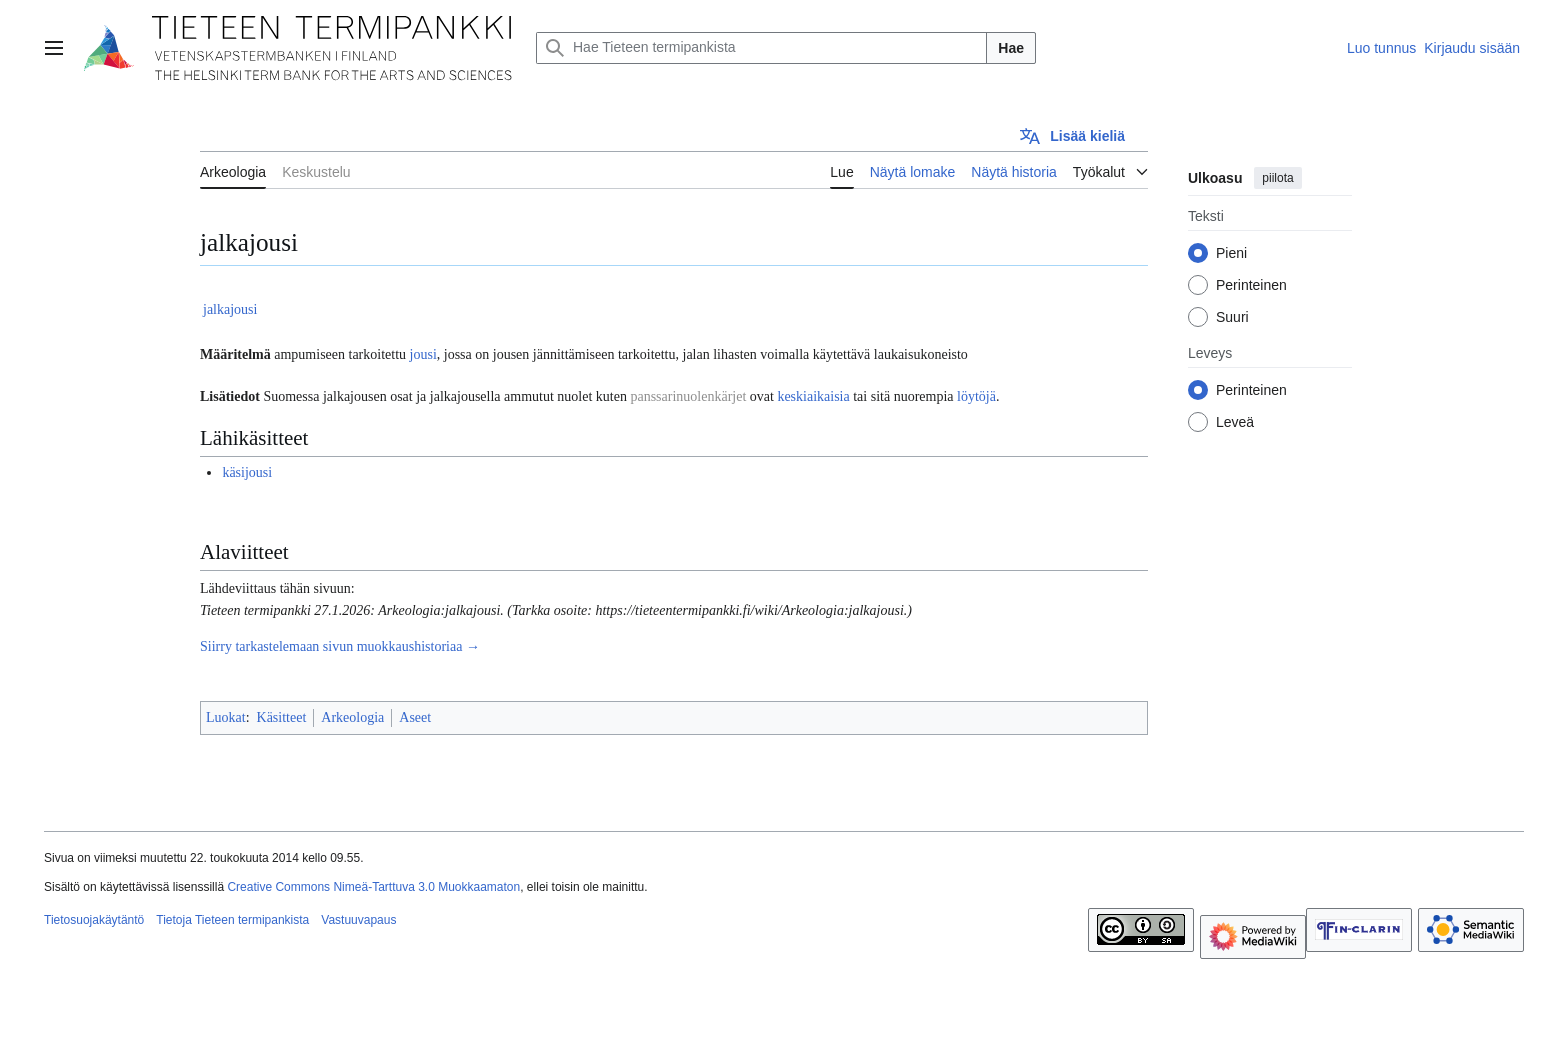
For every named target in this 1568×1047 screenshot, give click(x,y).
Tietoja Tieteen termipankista (232, 920)
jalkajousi (230, 309)
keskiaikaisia (813, 396)
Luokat (226, 717)
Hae (1011, 48)
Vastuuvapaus (358, 920)
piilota (1277, 178)
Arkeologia (352, 717)
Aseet (415, 717)
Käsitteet (282, 717)
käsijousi (247, 472)
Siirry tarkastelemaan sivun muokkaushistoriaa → (340, 646)
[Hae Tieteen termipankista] (761, 48)
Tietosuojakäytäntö (94, 920)
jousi (423, 354)
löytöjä (976, 396)
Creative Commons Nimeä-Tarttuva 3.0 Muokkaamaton (373, 887)
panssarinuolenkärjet (688, 396)
